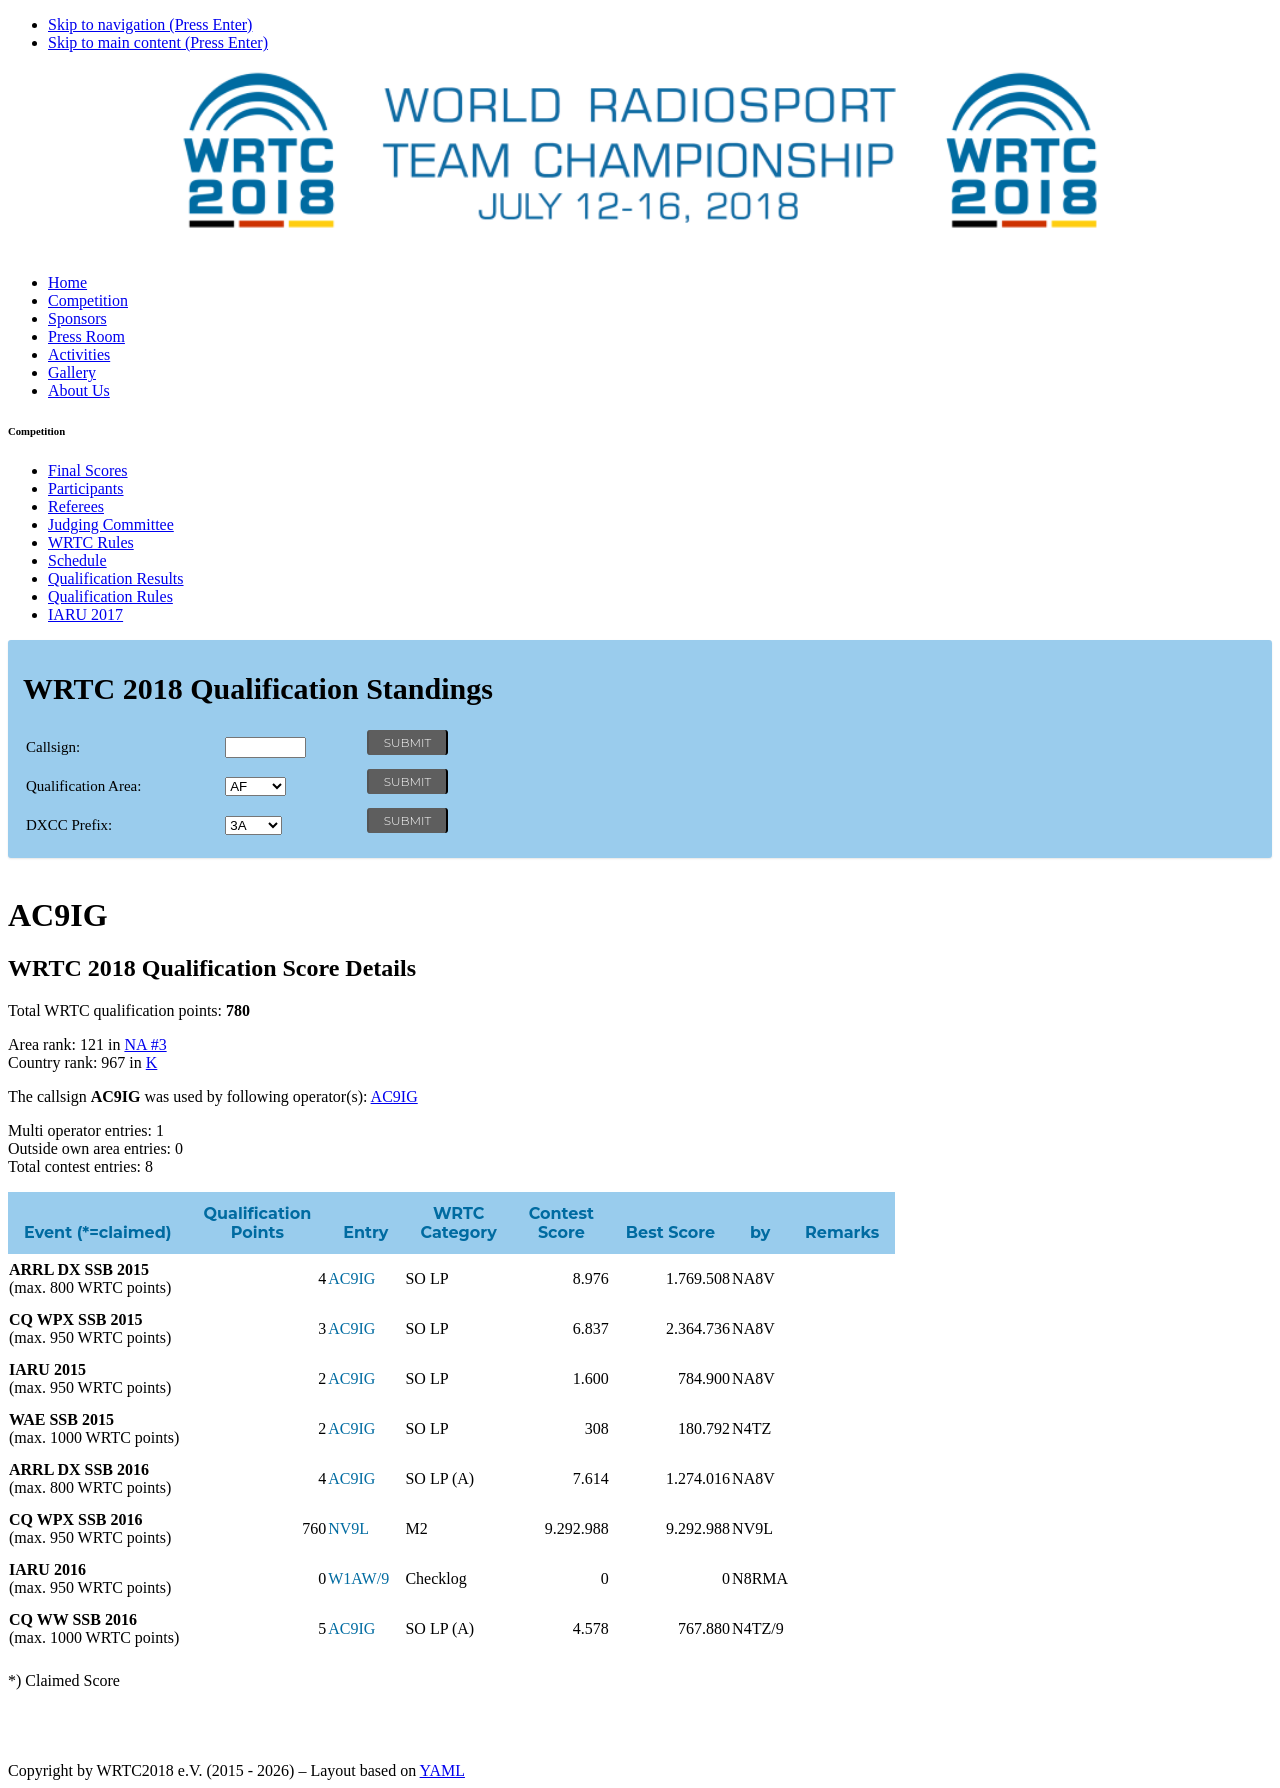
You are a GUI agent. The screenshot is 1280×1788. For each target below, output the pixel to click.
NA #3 (145, 1044)
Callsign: (53, 747)
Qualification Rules (110, 596)
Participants (86, 488)
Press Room (86, 336)
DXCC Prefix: (69, 825)
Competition (88, 300)
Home (67, 282)
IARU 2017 (85, 614)
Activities (79, 354)
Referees (76, 506)
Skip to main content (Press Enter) (158, 42)
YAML (442, 1770)
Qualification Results (116, 578)
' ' (255, 786)
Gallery (72, 372)
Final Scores (88, 470)
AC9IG (394, 1096)
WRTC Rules (91, 542)
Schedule (77, 560)
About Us (79, 390)
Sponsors (77, 318)
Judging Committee (111, 524)
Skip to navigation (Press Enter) (150, 24)
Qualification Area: (83, 786)
